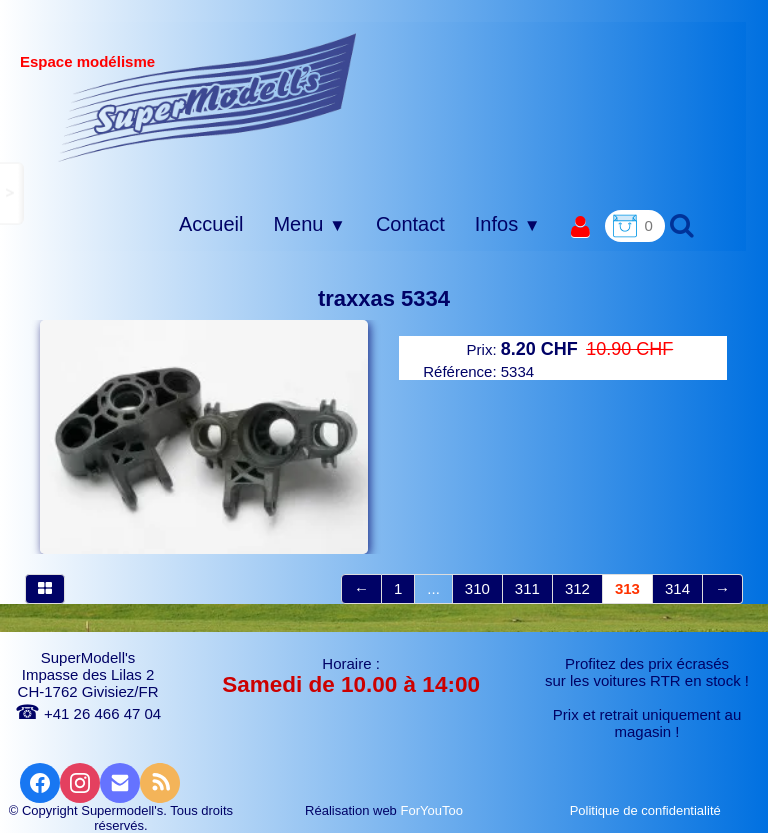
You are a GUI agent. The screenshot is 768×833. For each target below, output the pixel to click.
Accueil (211, 224)
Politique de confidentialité (647, 810)
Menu (309, 224)
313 (627, 588)
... (433, 588)
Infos (508, 224)
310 (477, 588)
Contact (410, 224)
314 (677, 588)
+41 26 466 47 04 (88, 713)
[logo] (207, 97)
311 (527, 588)
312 (577, 588)
